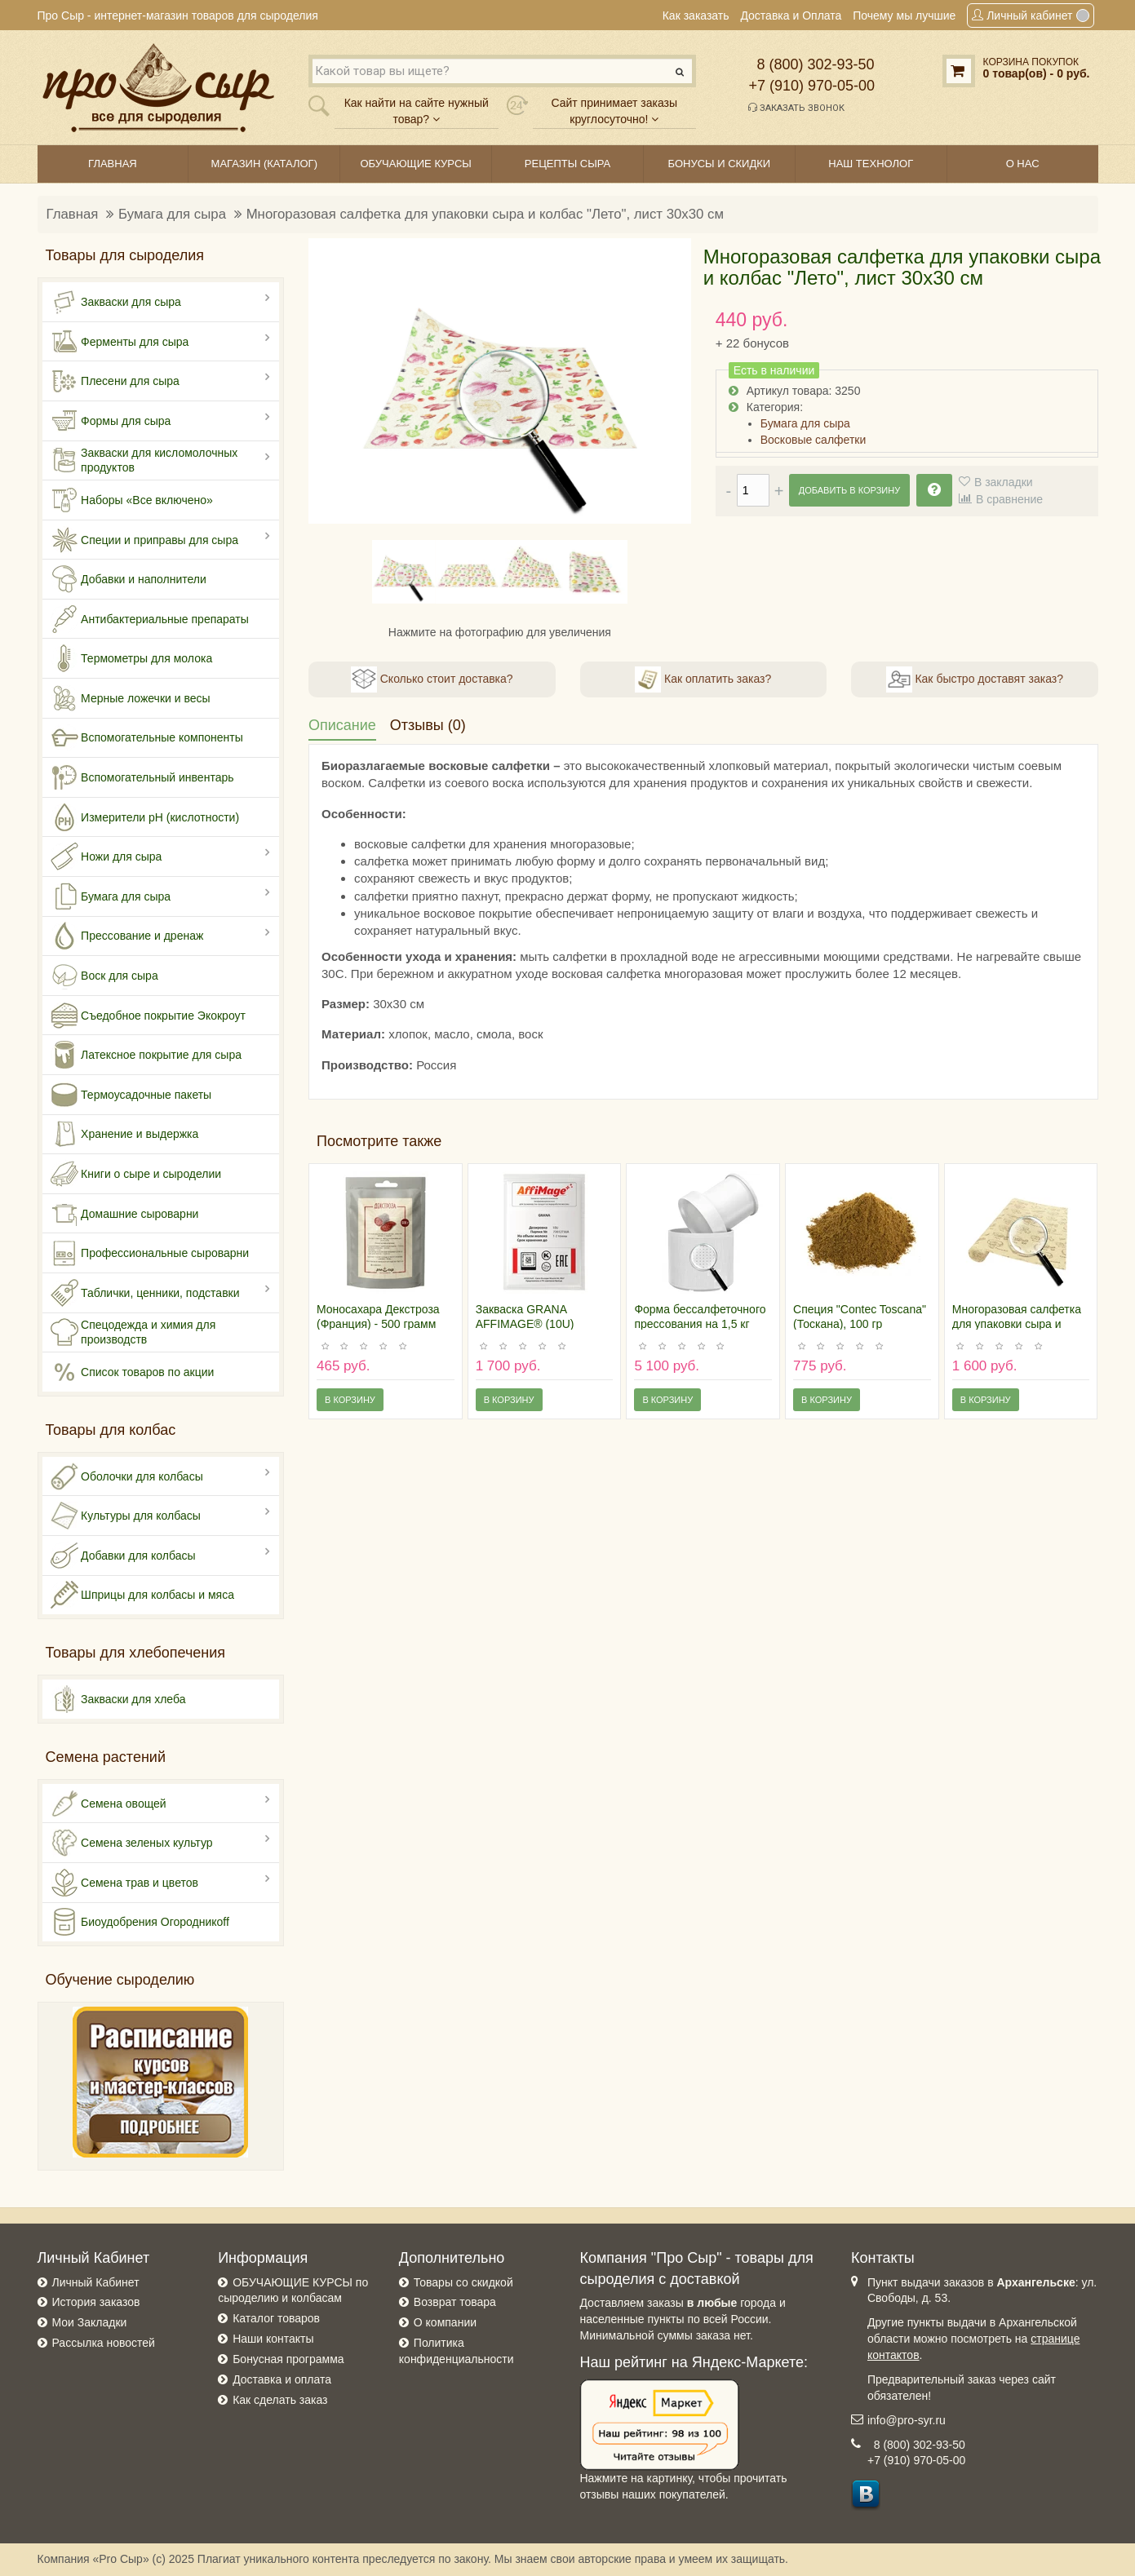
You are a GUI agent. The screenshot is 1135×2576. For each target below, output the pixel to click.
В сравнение (1009, 499)
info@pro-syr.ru (906, 2420)
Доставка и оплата (282, 2379)
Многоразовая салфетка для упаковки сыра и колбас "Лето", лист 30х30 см (485, 214)
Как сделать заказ (280, 2399)
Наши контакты (273, 2338)
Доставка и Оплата (790, 15)
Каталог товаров (276, 2318)
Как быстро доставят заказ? (974, 679)
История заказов (96, 2301)
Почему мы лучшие (904, 15)
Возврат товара (455, 2301)
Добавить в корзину (849, 490)
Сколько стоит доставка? (432, 679)
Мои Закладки (89, 2322)
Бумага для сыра (172, 214)
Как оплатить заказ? (703, 679)
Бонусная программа (288, 2359)
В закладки (1003, 482)
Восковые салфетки (813, 439)
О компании (445, 2322)
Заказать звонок (796, 107)
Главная (73, 214)
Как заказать (696, 15)
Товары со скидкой (463, 2282)
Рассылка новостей (103, 2342)
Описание (342, 725)
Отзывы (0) (428, 725)
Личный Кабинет (96, 2282)
